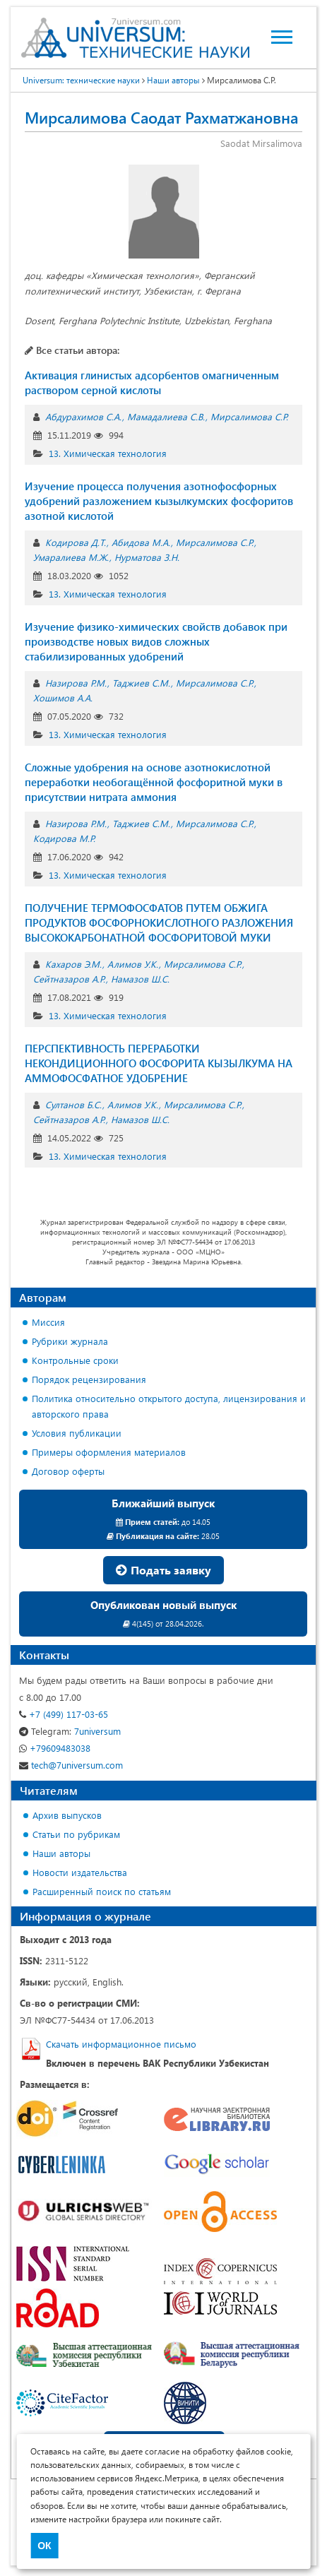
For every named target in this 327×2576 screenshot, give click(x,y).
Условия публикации (76, 1433)
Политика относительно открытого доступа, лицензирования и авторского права (169, 1406)
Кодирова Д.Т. (75, 542)
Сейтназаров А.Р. (69, 979)
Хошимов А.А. (63, 698)
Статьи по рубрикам (76, 1834)
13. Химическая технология (108, 453)
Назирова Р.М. (76, 683)
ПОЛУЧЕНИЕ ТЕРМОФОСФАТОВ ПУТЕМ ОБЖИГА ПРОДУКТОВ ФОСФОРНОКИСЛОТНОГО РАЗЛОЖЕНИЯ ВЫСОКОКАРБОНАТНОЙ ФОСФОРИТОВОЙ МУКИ (159, 922)
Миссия (48, 1322)
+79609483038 (54, 1748)
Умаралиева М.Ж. (71, 557)
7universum (70, 1731)
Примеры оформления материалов (109, 1452)
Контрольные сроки (75, 1360)
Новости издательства (79, 1872)
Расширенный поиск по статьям (101, 1891)
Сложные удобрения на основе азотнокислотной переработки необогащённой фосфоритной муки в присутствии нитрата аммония (154, 782)
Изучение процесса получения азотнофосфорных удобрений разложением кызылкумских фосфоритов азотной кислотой (159, 501)
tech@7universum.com (71, 1765)
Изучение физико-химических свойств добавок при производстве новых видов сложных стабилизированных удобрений (156, 641)
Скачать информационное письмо (121, 2044)
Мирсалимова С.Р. (249, 416)
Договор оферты (68, 1471)
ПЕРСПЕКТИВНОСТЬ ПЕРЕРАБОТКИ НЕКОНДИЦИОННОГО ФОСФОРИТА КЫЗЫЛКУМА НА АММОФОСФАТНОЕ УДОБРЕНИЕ (158, 1063)
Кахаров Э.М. (73, 964)
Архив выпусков (67, 1815)
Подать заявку (163, 1569)
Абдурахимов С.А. (83, 416)
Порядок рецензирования (89, 1379)
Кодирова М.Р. (64, 838)
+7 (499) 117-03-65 (63, 1714)
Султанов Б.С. (73, 1104)
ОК (44, 2545)
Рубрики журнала (70, 1341)
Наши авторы (61, 1853)
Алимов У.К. (132, 964)
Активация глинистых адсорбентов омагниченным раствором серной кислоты (152, 382)
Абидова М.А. (141, 542)
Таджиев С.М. (141, 683)
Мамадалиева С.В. (166, 416)
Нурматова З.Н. (146, 557)
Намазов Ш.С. (140, 979)
